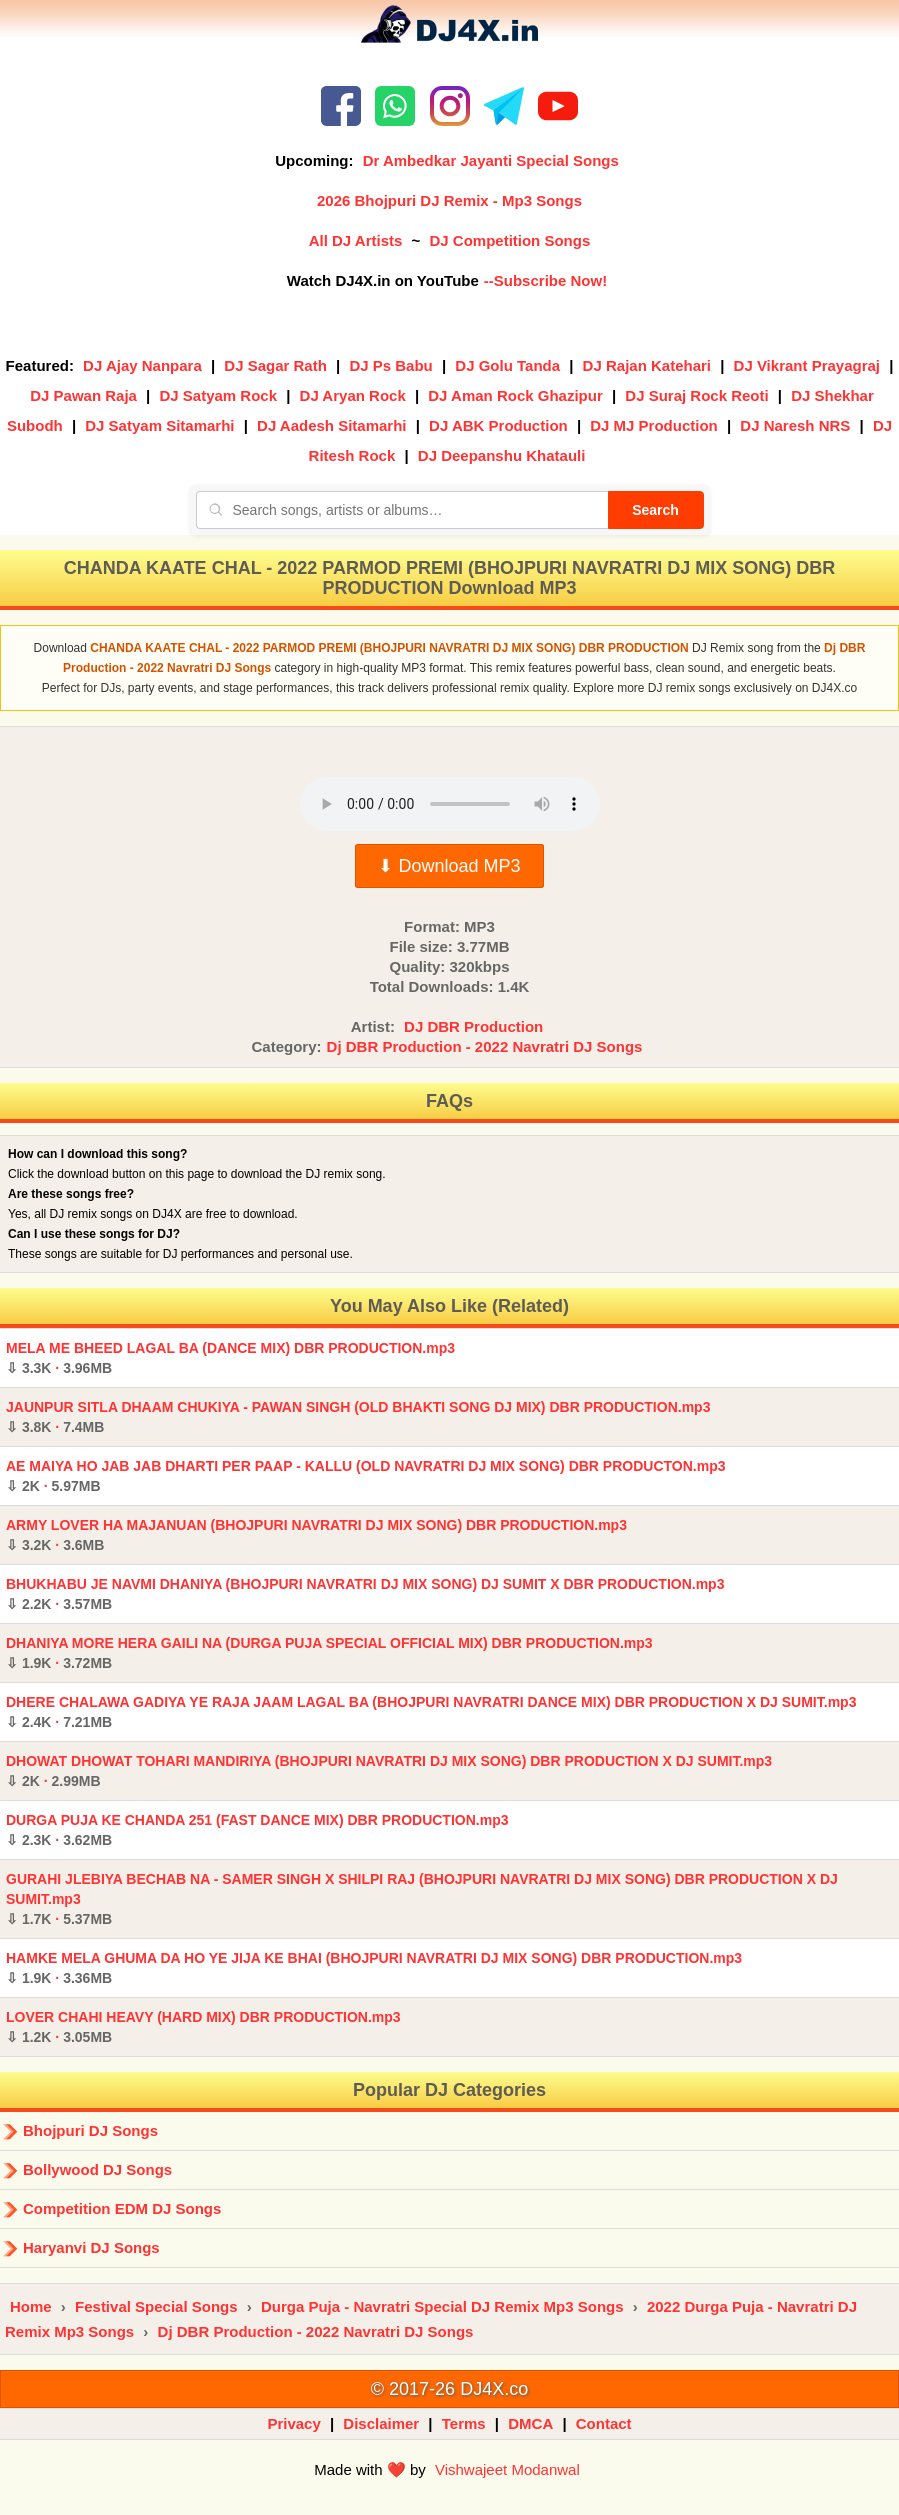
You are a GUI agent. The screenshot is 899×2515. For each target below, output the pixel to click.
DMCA (530, 2423)
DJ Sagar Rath (275, 365)
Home (31, 2306)
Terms (464, 2423)
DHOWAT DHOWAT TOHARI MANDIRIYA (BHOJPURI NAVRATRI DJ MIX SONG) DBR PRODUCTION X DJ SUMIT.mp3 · (389, 1771)
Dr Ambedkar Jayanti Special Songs (491, 160)
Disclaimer (381, 2423)
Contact (604, 2423)
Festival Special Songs (156, 2306)
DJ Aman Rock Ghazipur (515, 395)
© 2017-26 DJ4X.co (449, 2389)
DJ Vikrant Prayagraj (807, 365)
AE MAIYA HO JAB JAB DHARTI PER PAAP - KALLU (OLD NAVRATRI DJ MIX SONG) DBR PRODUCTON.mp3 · (366, 1476)
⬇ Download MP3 (449, 866)
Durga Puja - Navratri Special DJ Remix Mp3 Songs (442, 2306)
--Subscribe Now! (545, 280)
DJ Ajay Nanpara (142, 365)
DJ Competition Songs (509, 240)
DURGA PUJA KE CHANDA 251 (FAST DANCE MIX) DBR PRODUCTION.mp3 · (257, 1830)
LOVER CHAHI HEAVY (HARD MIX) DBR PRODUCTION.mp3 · (203, 2027)
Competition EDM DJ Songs (122, 2208)
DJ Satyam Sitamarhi (159, 425)
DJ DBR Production (473, 1026)
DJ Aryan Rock (353, 395)
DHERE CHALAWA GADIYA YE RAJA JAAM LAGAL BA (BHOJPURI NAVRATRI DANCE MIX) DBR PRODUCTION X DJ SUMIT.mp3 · (431, 1712)
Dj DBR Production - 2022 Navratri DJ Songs (485, 1046)
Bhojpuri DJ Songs (90, 2130)
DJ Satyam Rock (218, 395)
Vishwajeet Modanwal (507, 2469)
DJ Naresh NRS (795, 425)
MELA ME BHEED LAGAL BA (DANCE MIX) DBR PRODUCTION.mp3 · (230, 1358)
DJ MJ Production (654, 425)
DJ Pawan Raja (83, 395)
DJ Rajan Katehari (647, 365)
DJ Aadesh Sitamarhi (332, 425)
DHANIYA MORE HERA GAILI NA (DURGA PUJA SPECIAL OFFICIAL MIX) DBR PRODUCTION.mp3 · (329, 1653)
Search (655, 510)
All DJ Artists (356, 240)
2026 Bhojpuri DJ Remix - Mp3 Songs (449, 200)
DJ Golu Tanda (507, 365)
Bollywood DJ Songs (97, 2169)
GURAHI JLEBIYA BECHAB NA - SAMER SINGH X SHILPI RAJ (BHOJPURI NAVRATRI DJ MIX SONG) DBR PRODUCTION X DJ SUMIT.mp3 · (422, 1899)
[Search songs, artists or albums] (402, 510)
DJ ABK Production (498, 425)
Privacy (293, 2423)
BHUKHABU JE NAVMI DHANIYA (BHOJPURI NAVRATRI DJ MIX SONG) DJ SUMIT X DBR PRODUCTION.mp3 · (365, 1594)
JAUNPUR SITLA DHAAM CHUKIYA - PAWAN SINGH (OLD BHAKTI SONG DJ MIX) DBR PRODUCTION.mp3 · (358, 1417)
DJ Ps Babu (390, 365)
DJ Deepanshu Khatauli (502, 455)
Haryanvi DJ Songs (91, 2247)
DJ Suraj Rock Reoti (696, 395)
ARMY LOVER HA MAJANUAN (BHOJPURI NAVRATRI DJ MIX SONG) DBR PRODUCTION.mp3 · (316, 1535)
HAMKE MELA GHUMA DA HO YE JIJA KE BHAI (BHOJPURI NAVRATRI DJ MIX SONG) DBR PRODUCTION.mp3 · (374, 1968)
